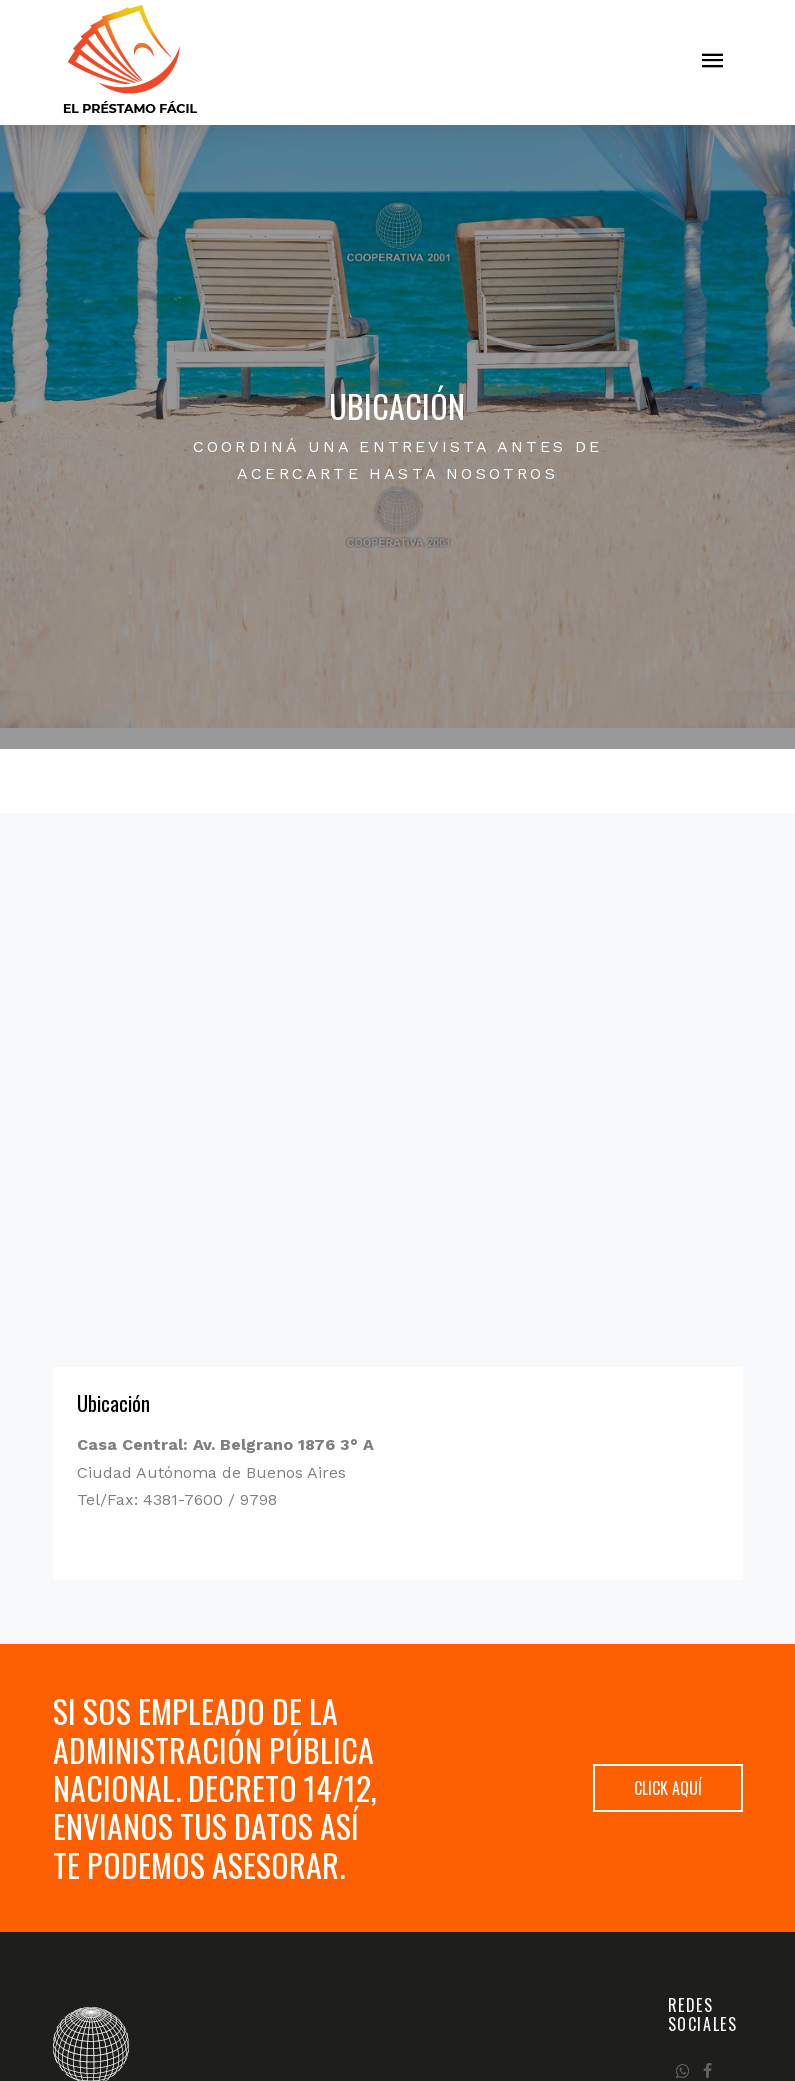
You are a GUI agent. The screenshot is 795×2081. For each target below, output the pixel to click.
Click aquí (668, 1788)
